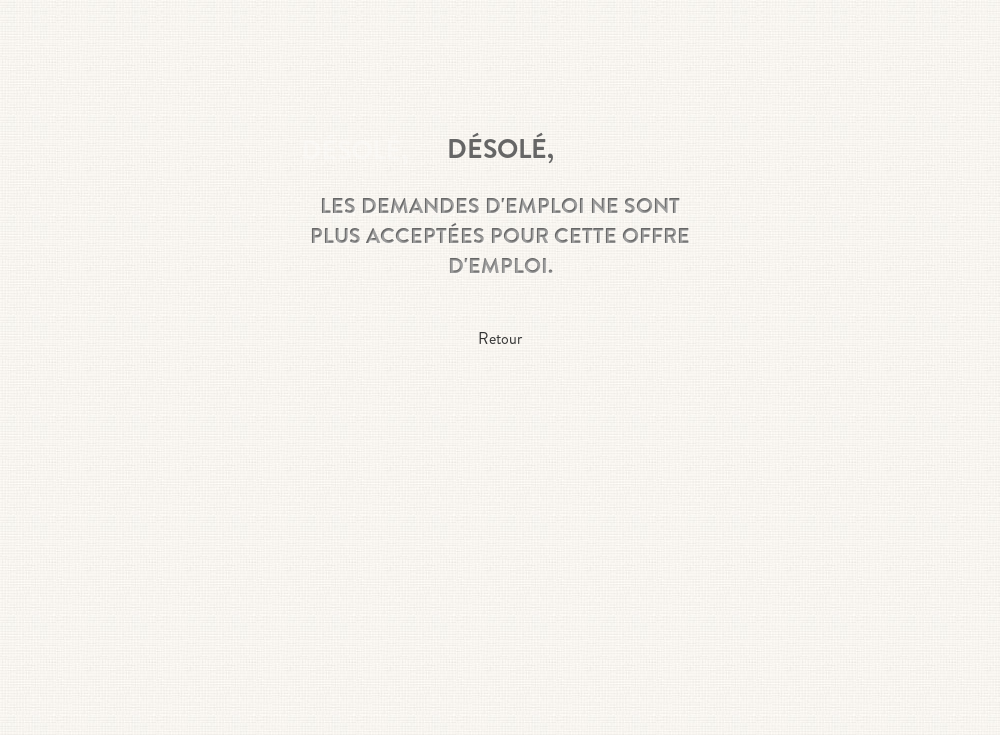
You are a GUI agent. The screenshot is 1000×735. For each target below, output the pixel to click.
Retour (500, 338)
